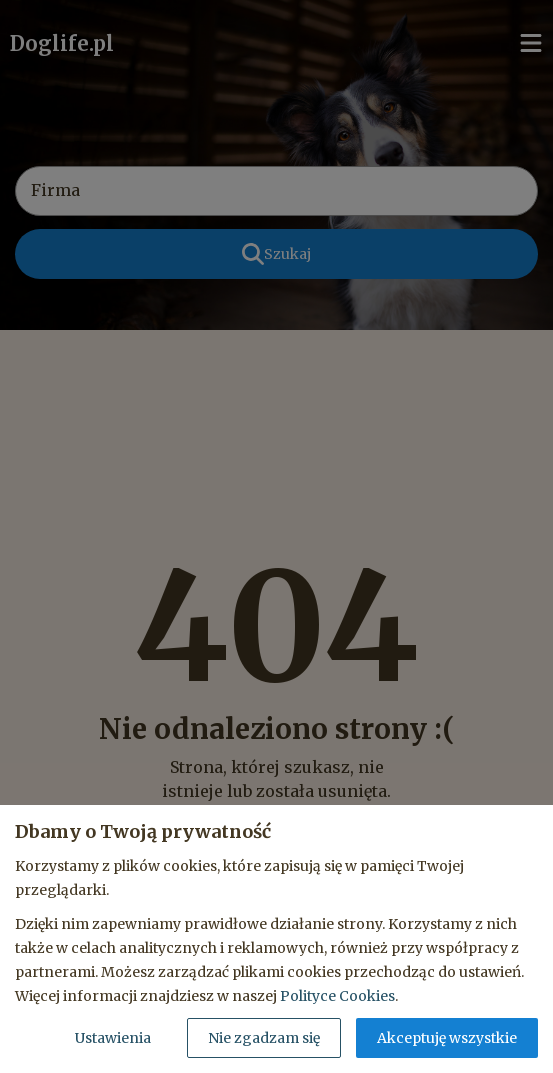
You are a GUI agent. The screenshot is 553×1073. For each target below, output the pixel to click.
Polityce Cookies (337, 996)
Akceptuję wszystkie (447, 1038)
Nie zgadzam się (264, 1038)
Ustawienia (113, 1038)
